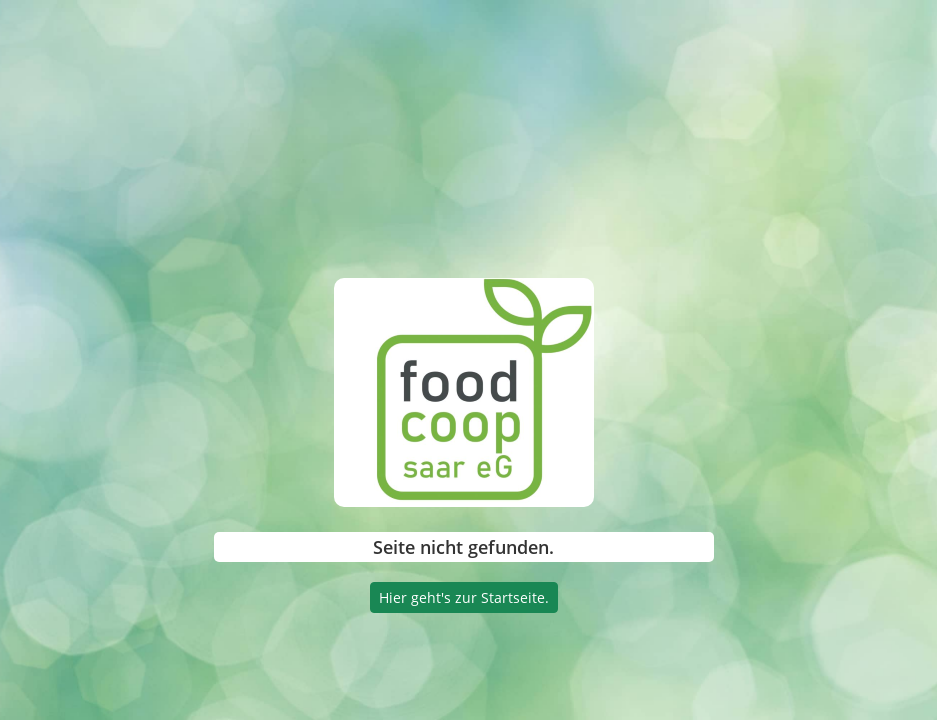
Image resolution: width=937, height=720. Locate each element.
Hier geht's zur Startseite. (464, 597)
